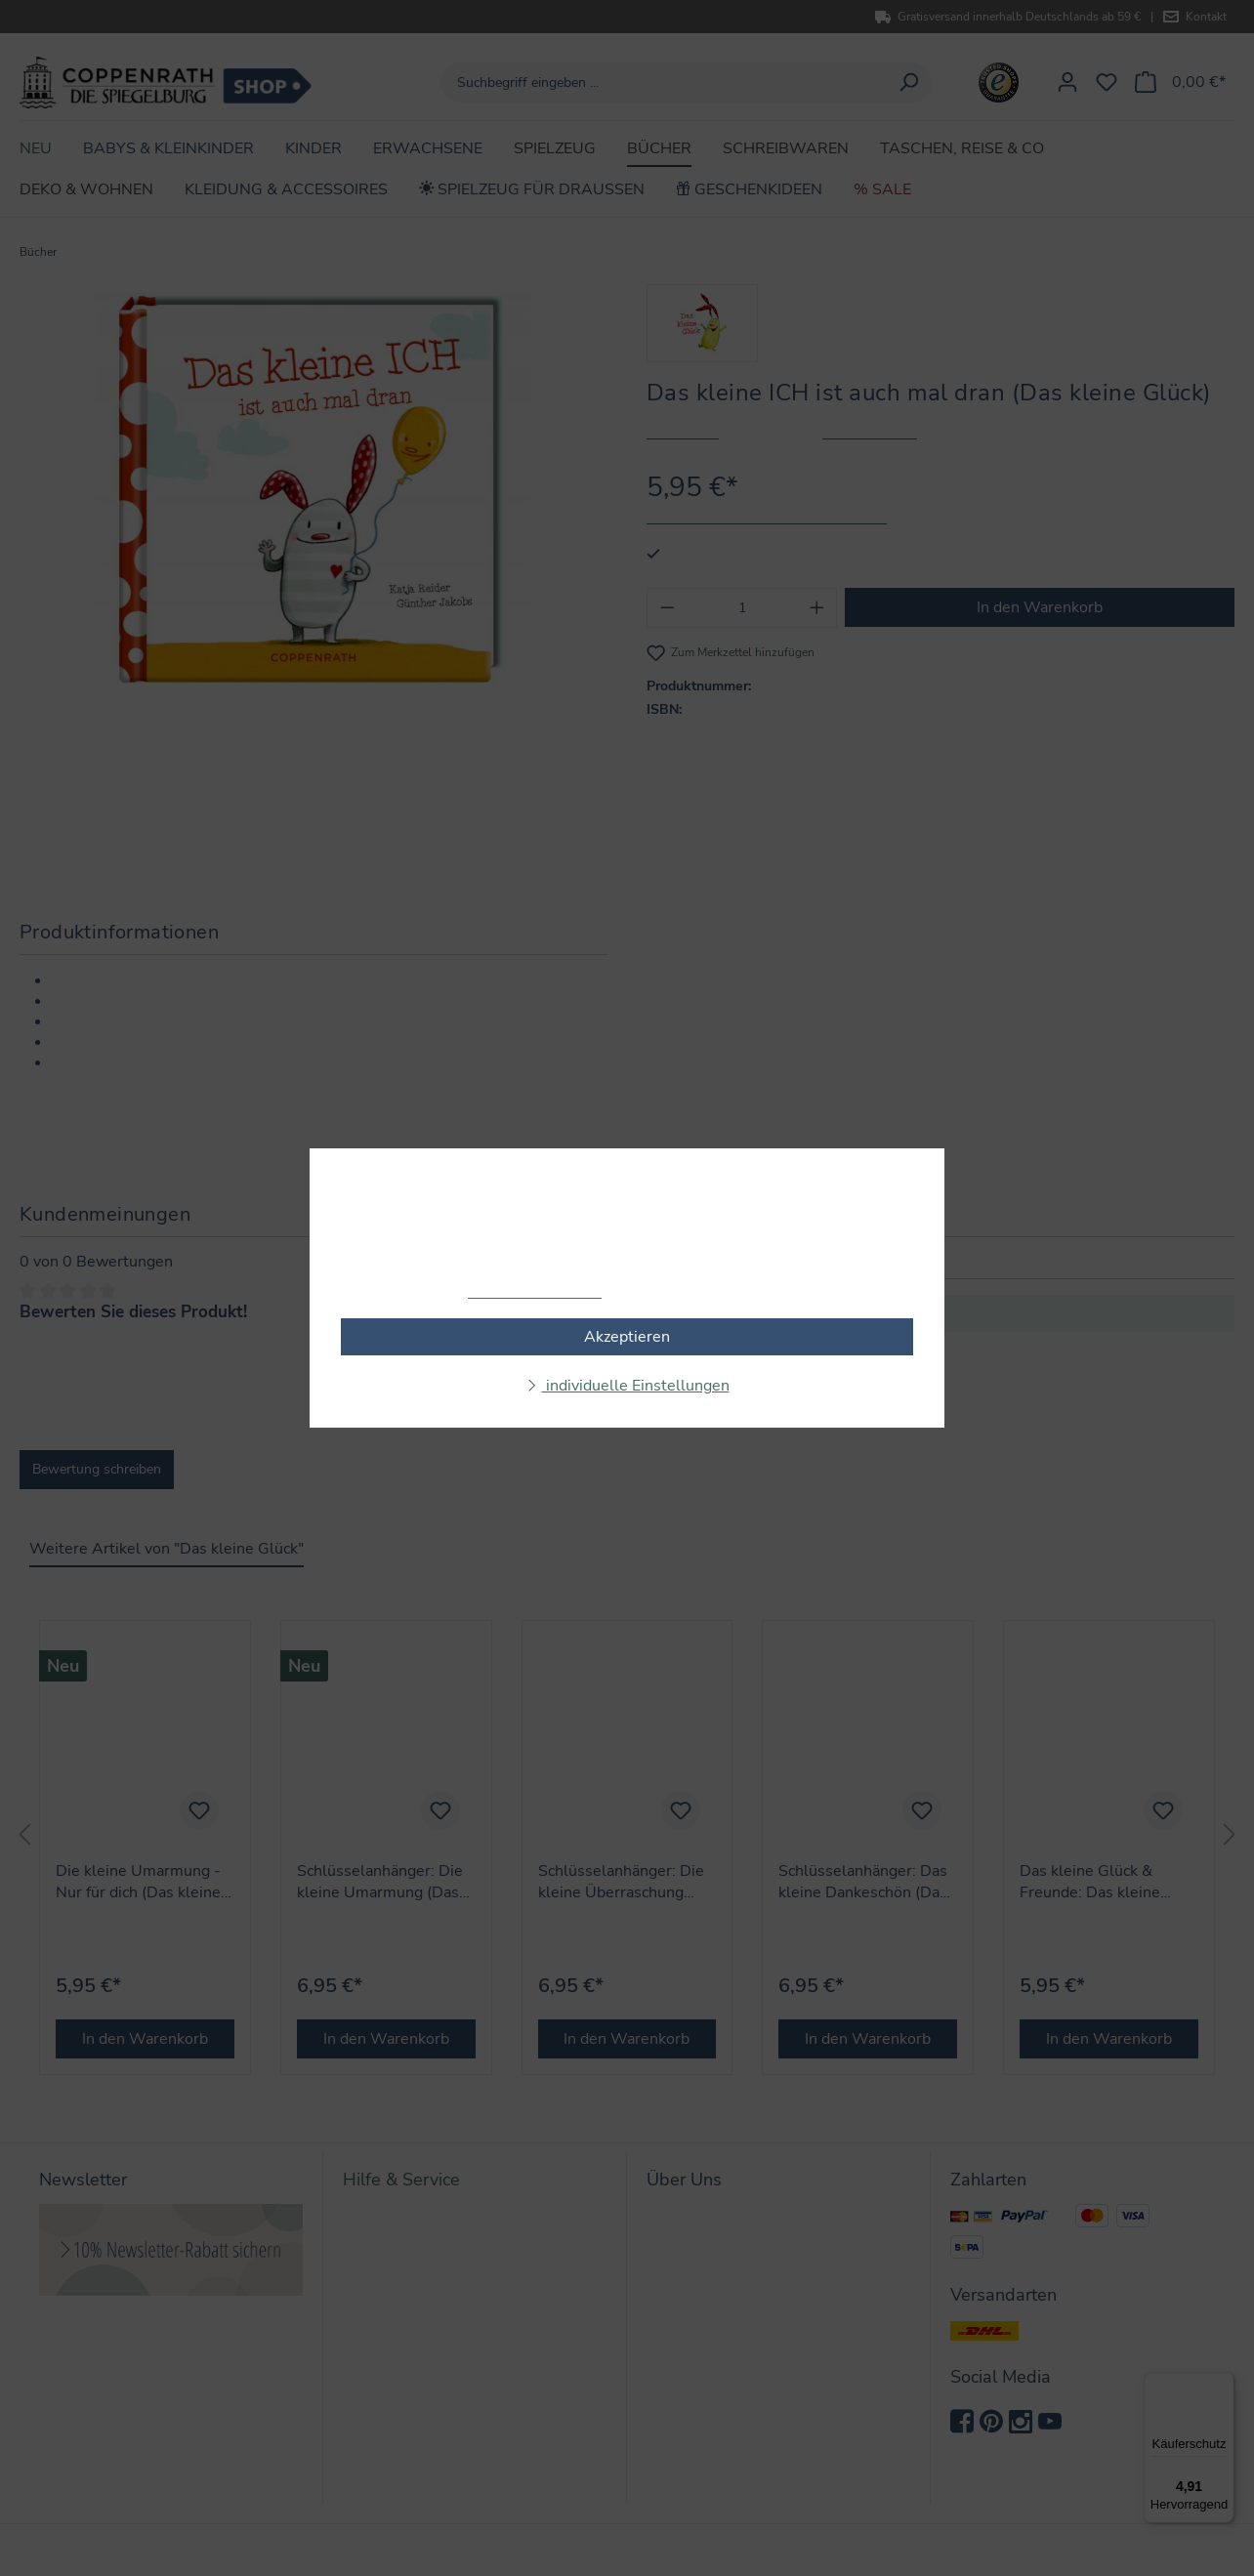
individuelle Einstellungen (636, 1385)
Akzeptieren (627, 1337)
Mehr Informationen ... (535, 1292)
